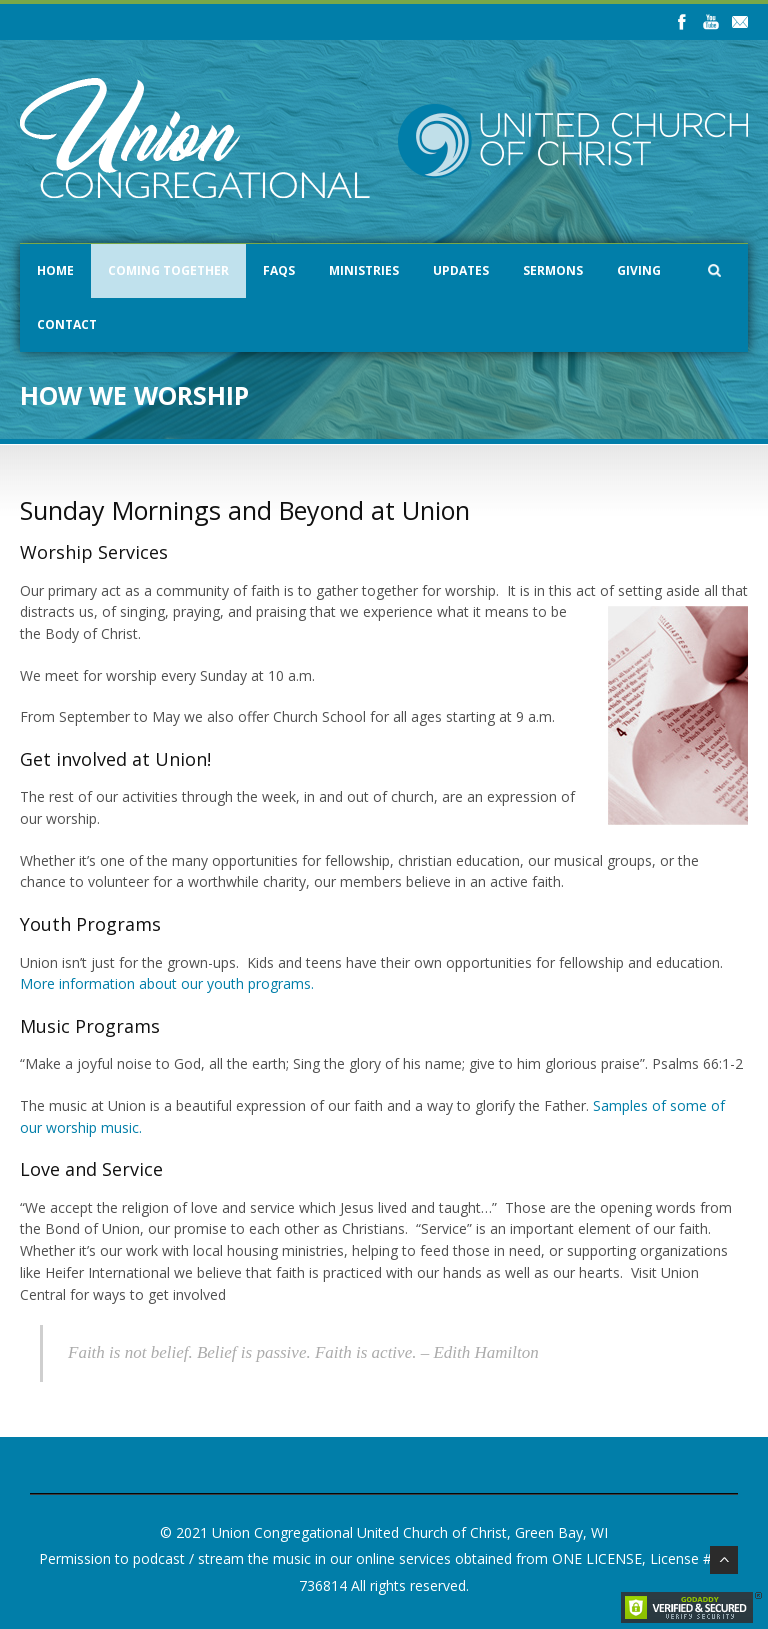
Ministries (364, 270)
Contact (67, 324)
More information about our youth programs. (167, 983)
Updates (461, 270)
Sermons (553, 270)
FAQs (279, 270)
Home (55, 270)
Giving (639, 270)
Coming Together (168, 270)
